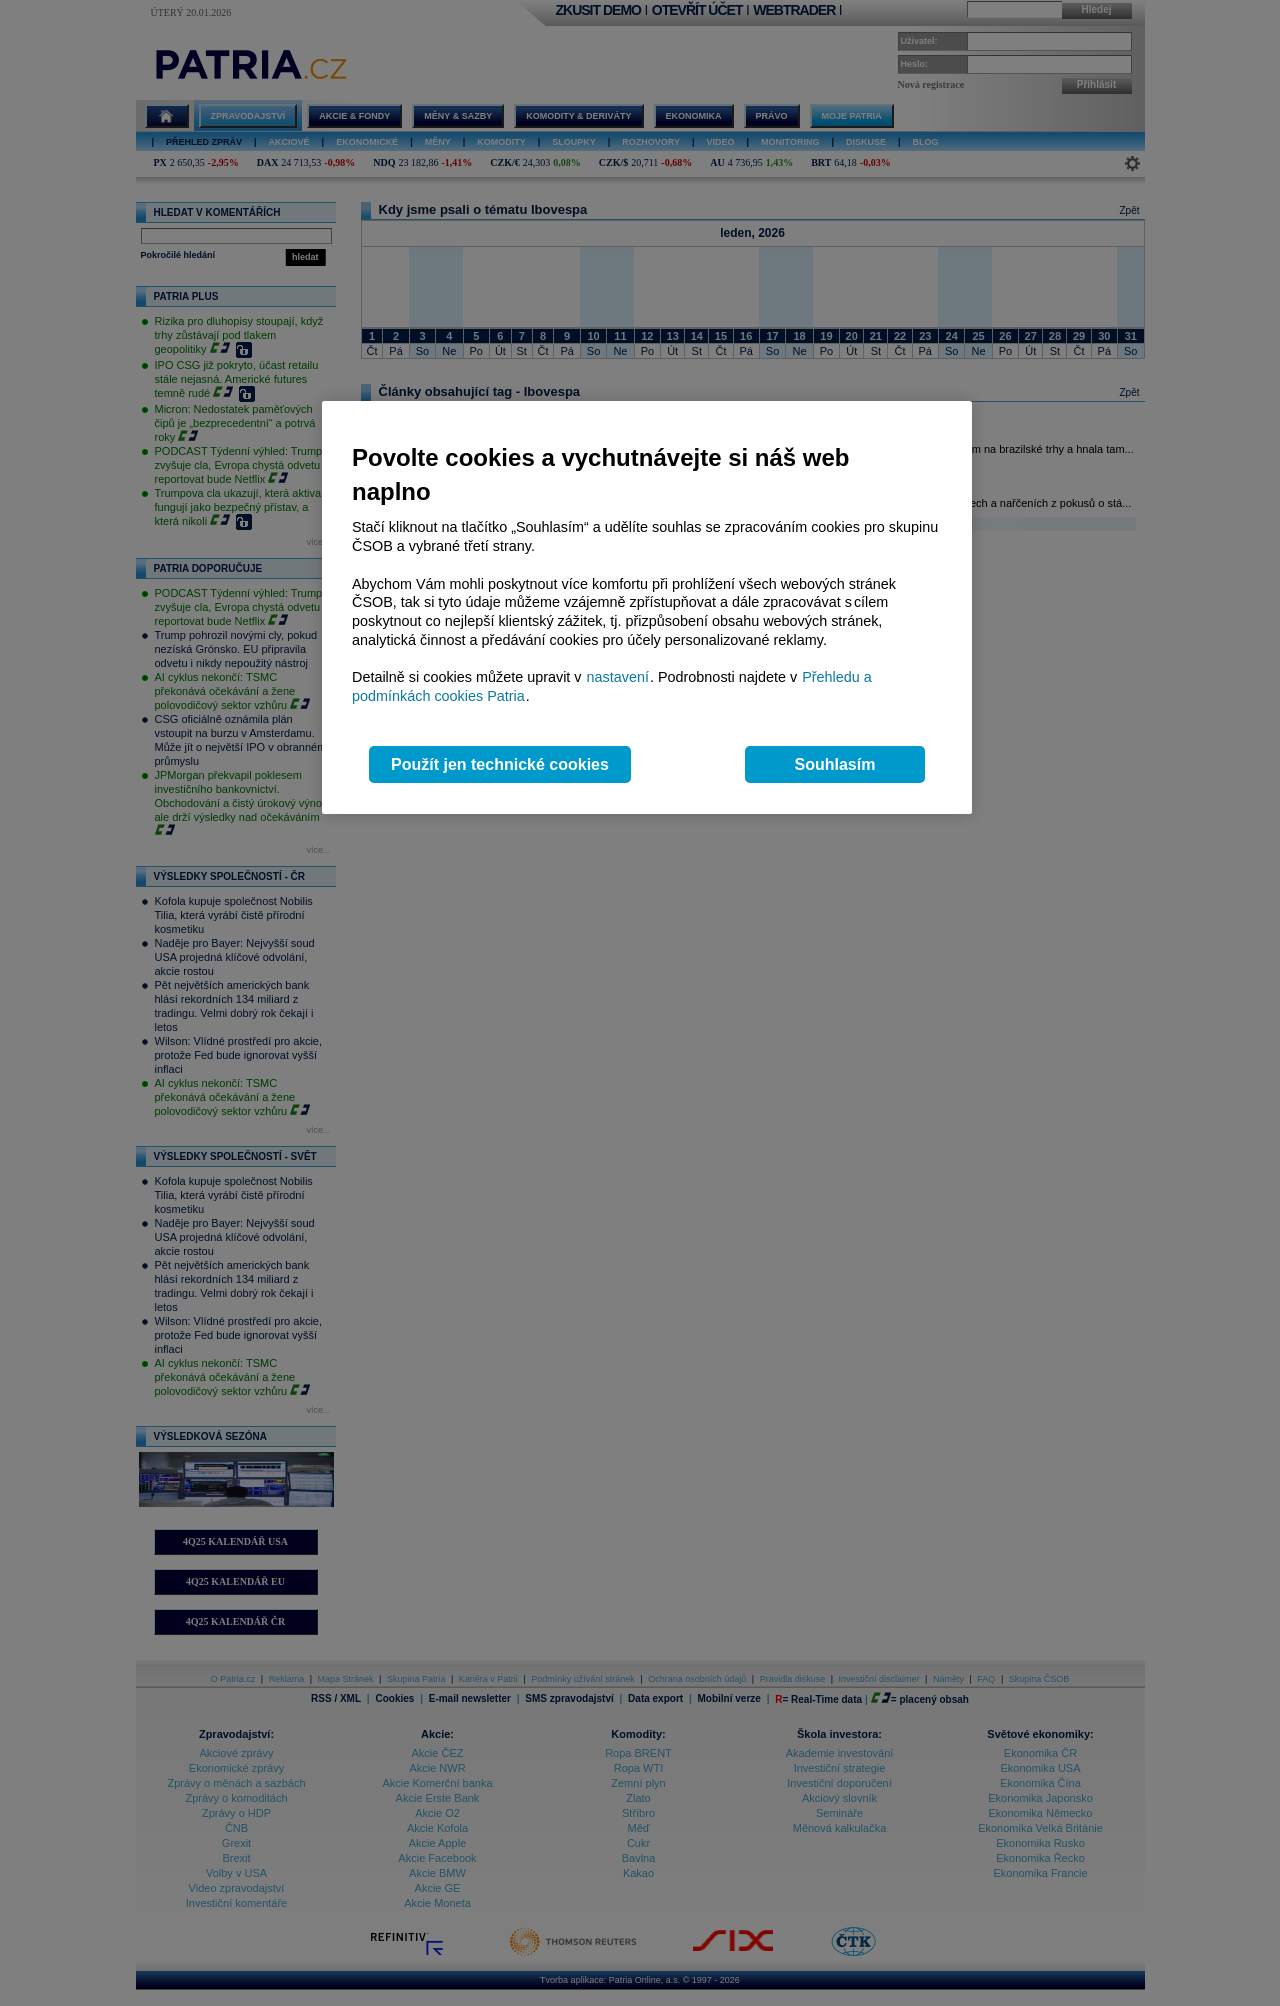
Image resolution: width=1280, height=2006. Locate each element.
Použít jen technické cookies (500, 764)
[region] (647, 607)
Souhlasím (835, 764)
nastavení (618, 677)
